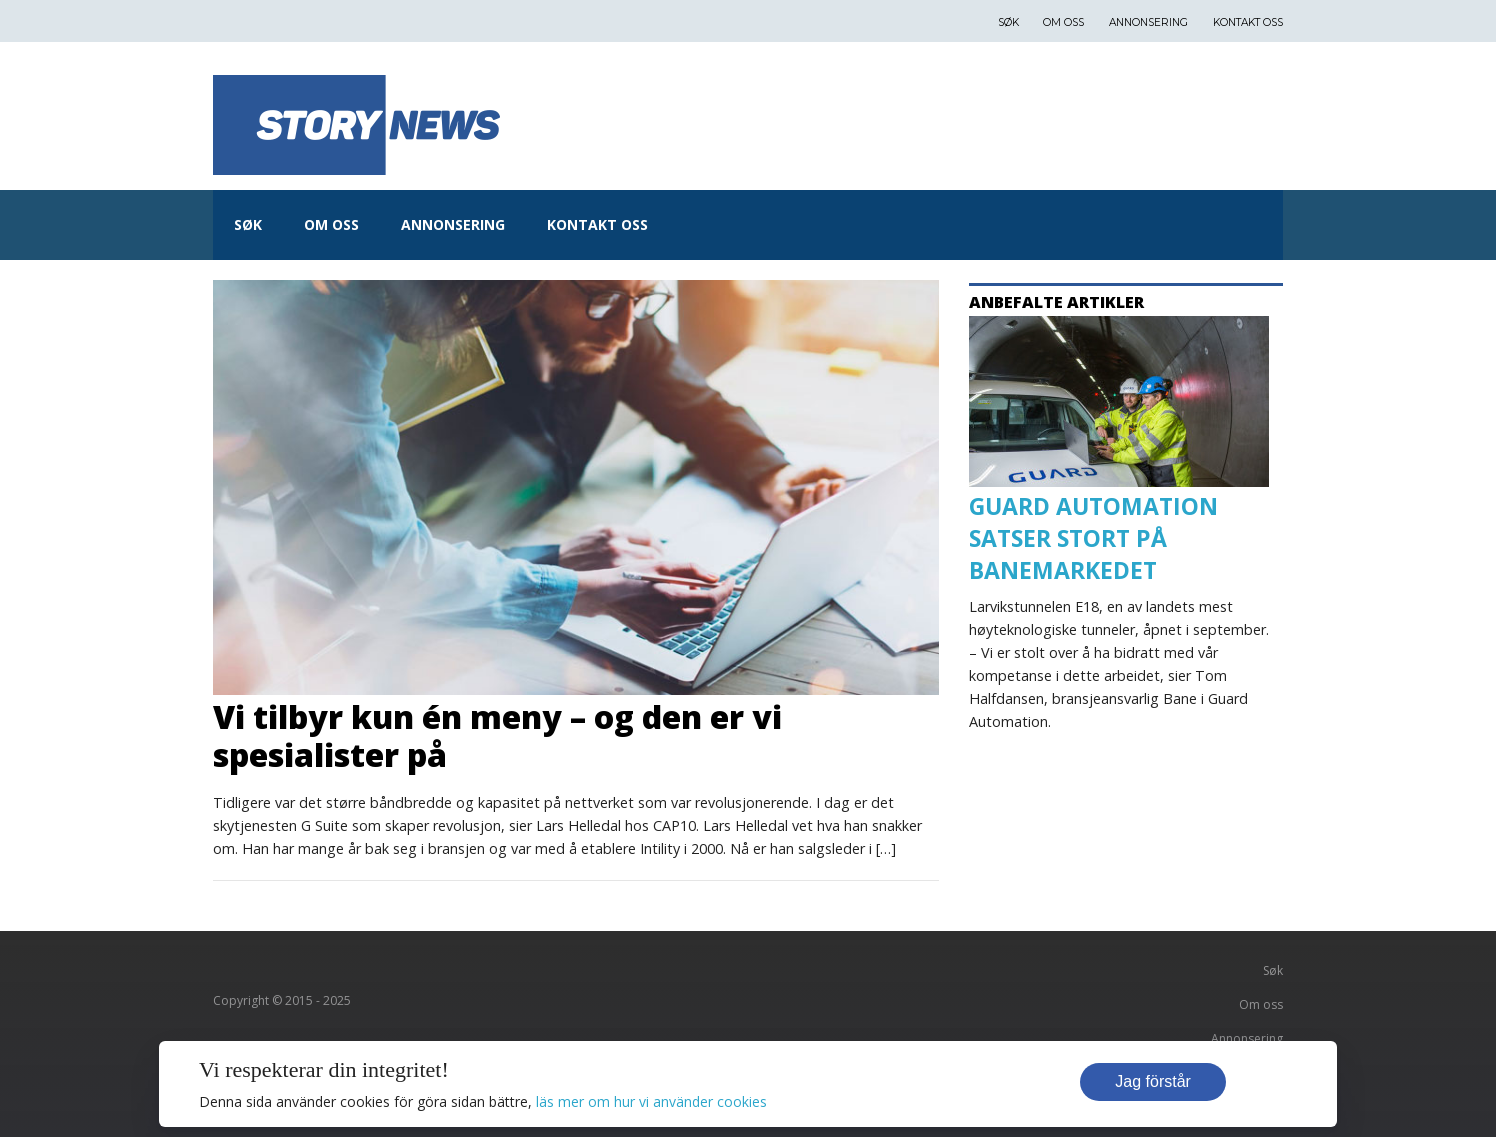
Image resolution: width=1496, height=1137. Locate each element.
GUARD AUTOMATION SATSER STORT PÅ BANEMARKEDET (1093, 538)
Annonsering (1148, 22)
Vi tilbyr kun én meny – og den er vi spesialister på (497, 735)
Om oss (1063, 22)
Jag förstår (1153, 1081)
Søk (1008, 22)
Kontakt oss (1248, 22)
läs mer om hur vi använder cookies (651, 1101)
